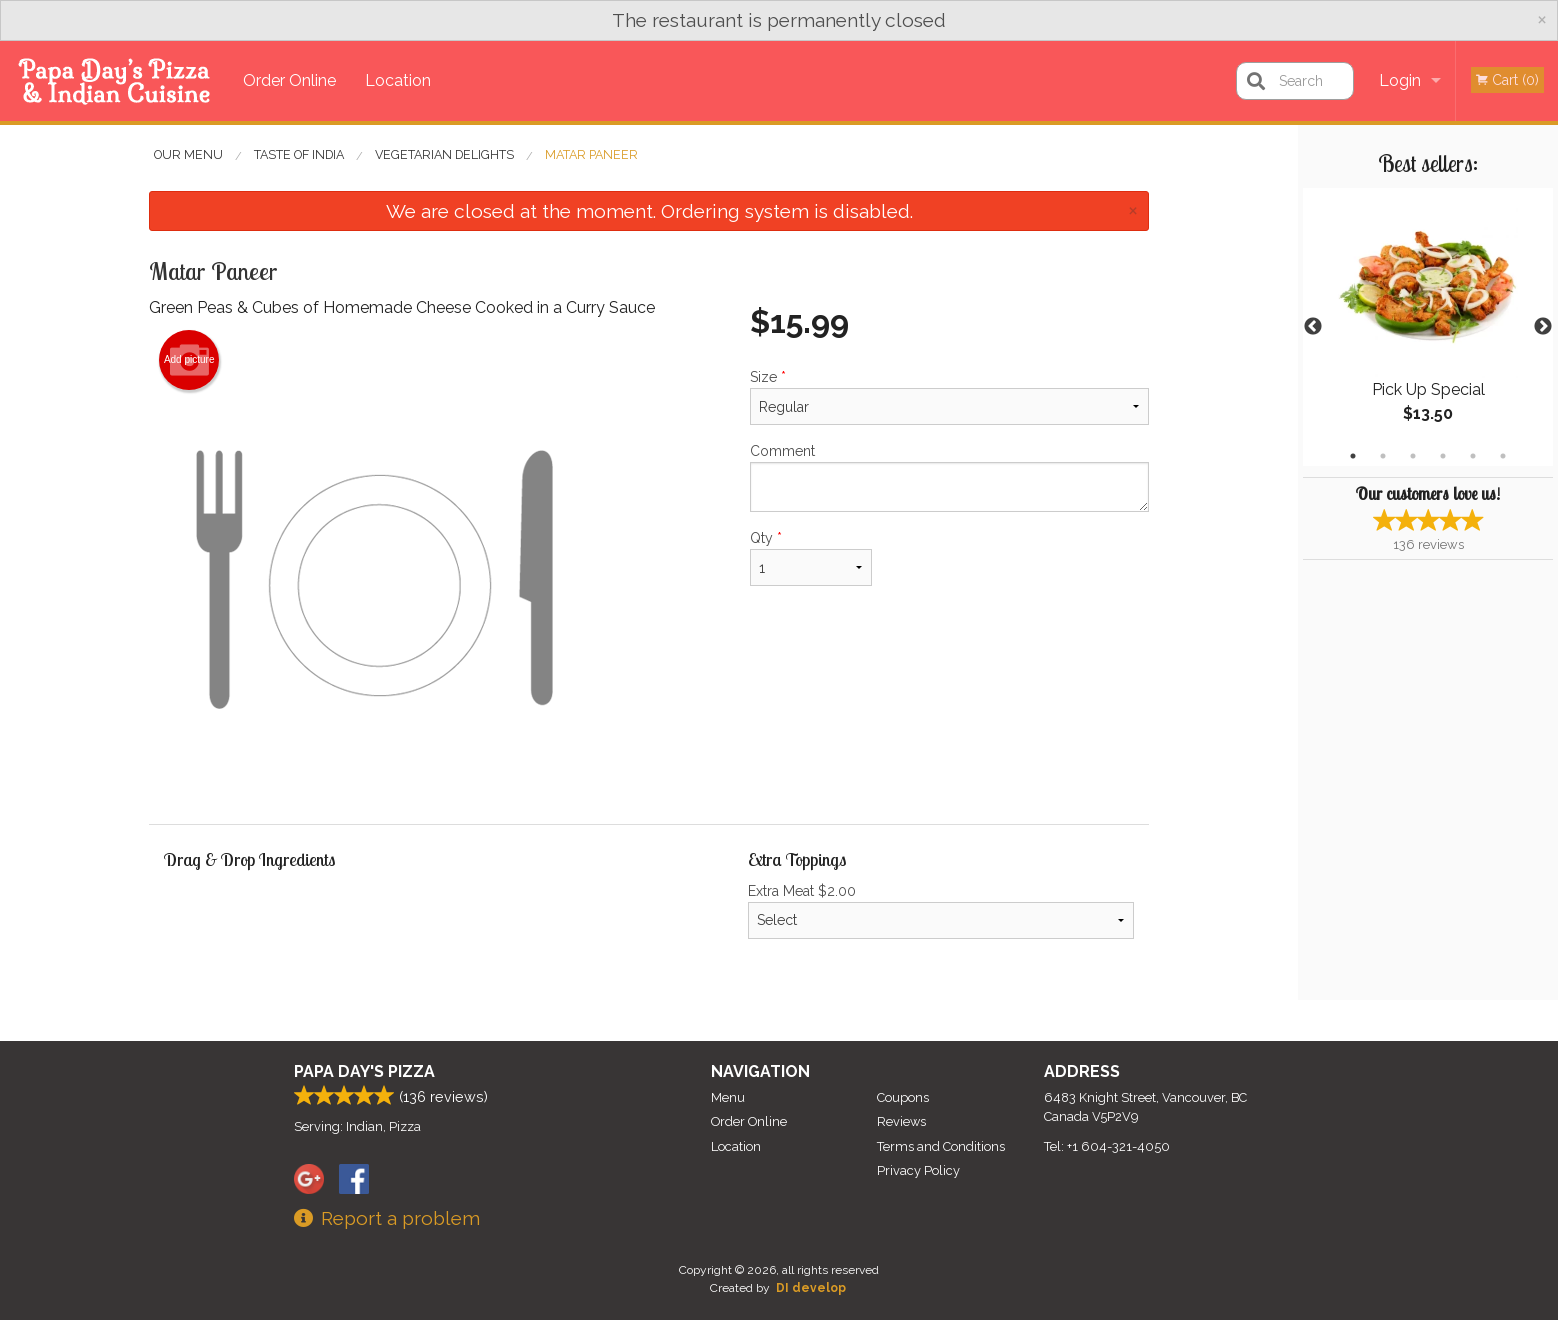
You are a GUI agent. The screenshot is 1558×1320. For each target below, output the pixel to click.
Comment (949, 477)
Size (949, 397)
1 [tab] (1353, 456)
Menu (728, 1097)
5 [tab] (1473, 456)
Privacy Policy (918, 1170)
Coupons (903, 1097)
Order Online (289, 80)
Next (1543, 327)
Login (1400, 80)
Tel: (1107, 1146)
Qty (811, 558)
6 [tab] (1503, 456)
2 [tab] (1383, 456)
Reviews (901, 1121)
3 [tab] (1413, 456)
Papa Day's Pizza (364, 1071)
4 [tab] (1443, 456)
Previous (1313, 327)
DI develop (811, 1288)
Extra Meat (941, 911)
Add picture (189, 360)
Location (398, 80)
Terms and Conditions (941, 1146)
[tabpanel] (1428, 327)
